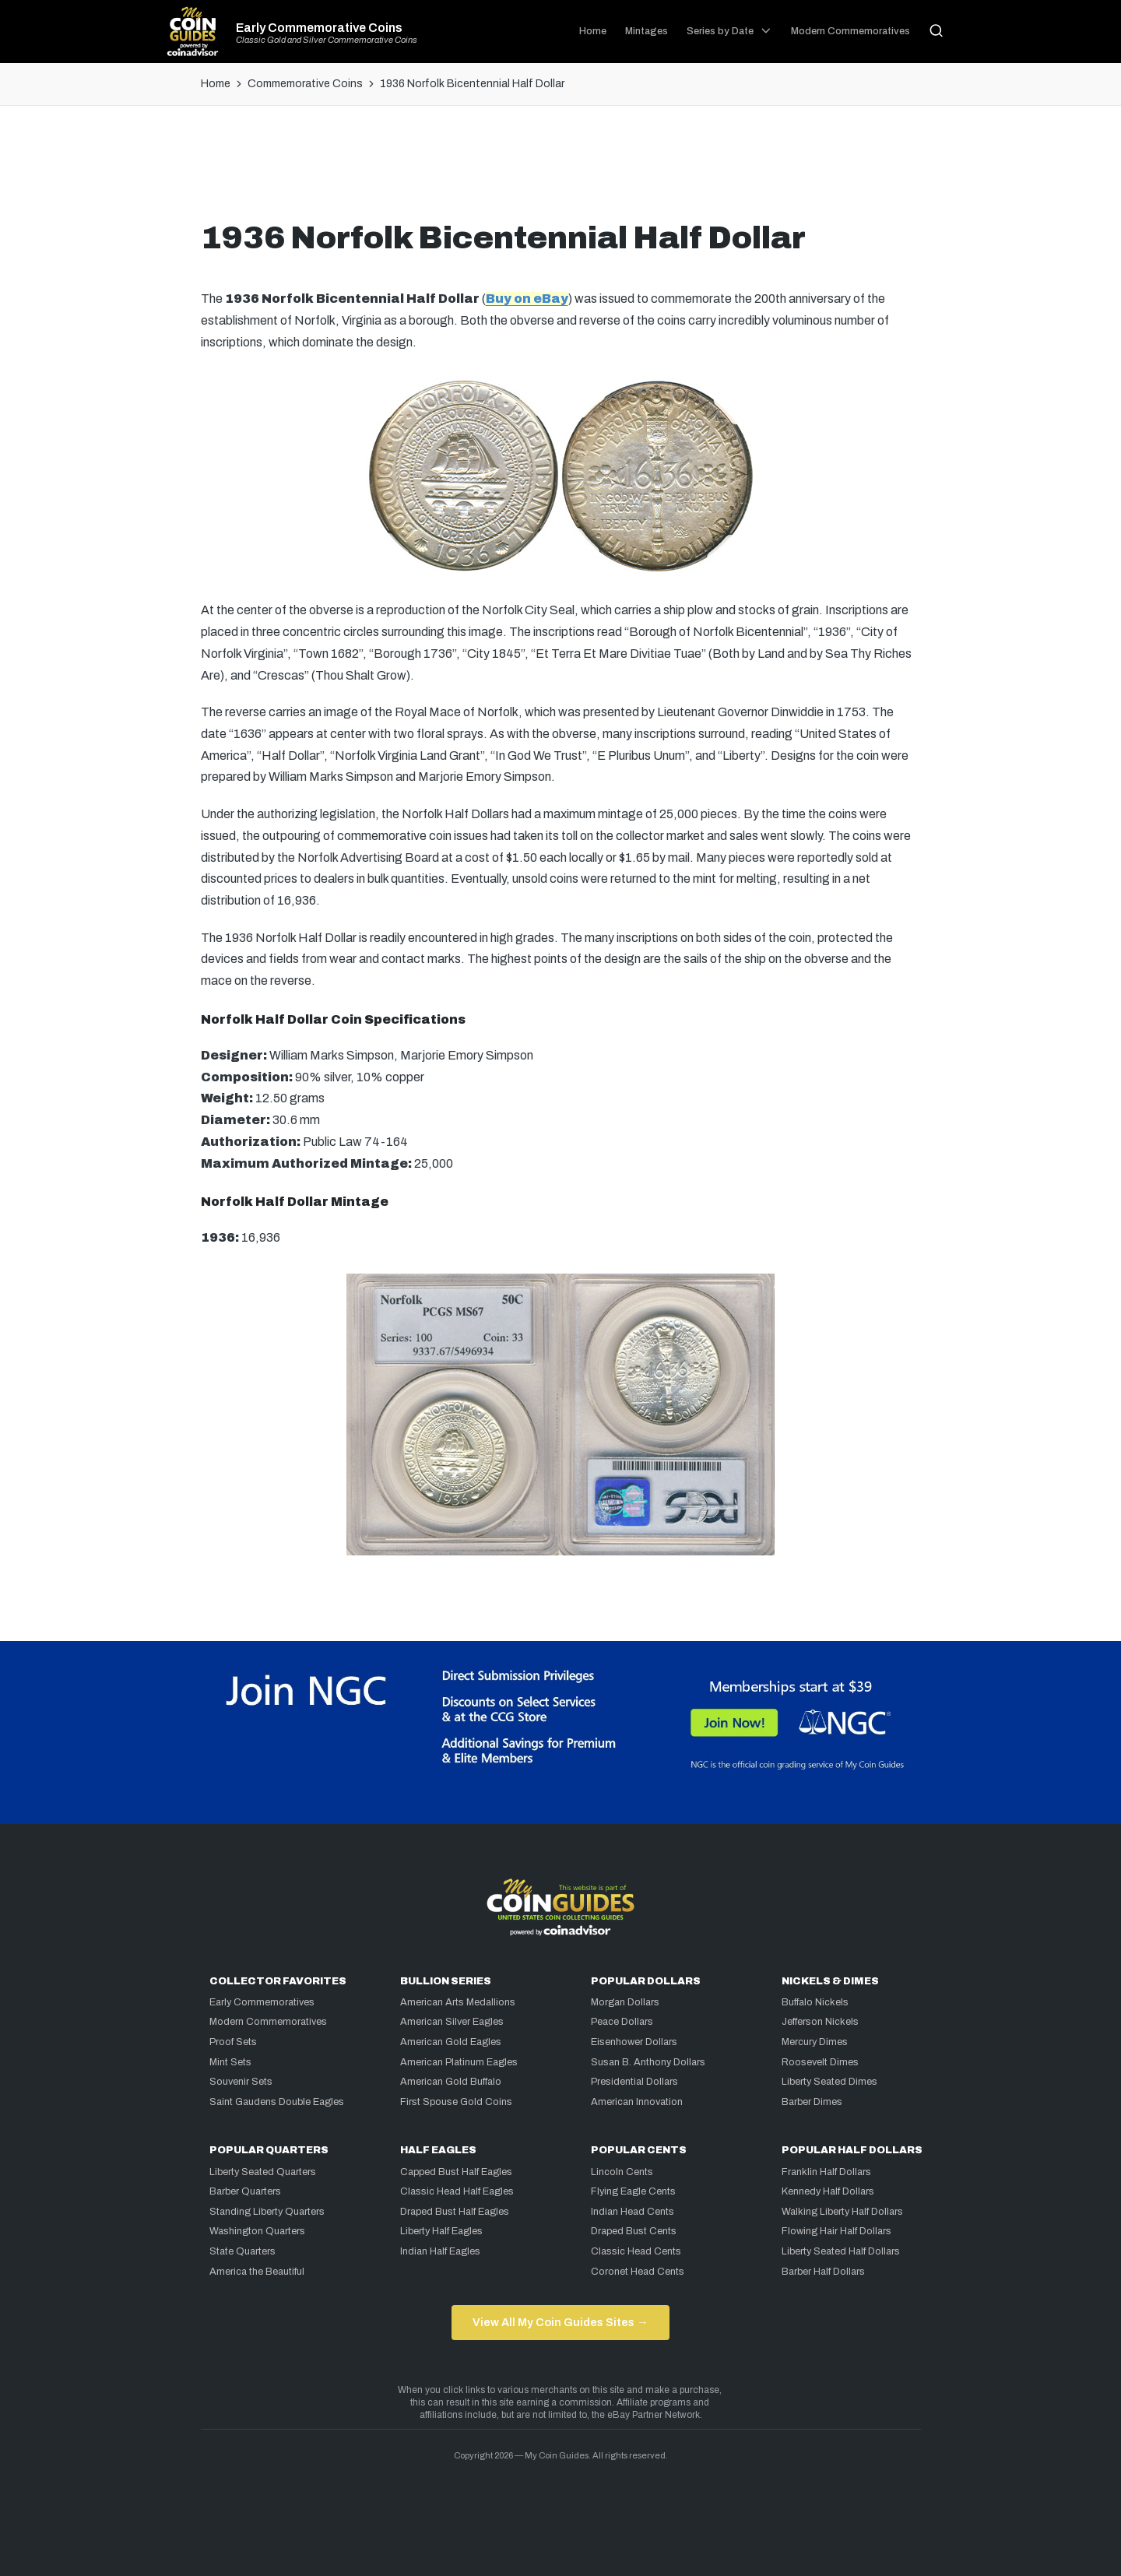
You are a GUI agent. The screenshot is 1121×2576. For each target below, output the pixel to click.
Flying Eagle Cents (633, 2191)
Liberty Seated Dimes (829, 2081)
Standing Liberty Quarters (267, 2211)
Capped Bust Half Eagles (456, 2172)
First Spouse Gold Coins (456, 2101)
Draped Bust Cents (633, 2231)
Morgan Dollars (625, 2002)
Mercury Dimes (815, 2042)
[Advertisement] (560, 169)
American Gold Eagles (450, 2042)
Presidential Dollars (634, 2081)
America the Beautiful (256, 2271)
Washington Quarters (257, 2231)
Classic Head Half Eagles (457, 2191)
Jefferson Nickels (820, 2021)
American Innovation (637, 2101)
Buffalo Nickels (815, 2002)
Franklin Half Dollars (826, 2172)
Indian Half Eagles (440, 2251)
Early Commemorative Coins (319, 28)
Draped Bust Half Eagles (454, 2211)
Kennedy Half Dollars (828, 2191)
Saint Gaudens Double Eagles (276, 2101)
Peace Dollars (622, 2021)
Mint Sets (230, 2062)
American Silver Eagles (452, 2021)
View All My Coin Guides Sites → (560, 2322)
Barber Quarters (245, 2191)
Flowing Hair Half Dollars (836, 2231)
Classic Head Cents (636, 2251)
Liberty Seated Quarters (262, 2172)
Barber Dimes (812, 2101)
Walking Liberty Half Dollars (842, 2211)
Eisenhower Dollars (634, 2042)
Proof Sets (233, 2042)
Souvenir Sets (240, 2081)
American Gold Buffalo (450, 2081)
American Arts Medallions (457, 2002)
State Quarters (242, 2251)
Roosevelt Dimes (820, 2062)
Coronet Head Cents (637, 2271)
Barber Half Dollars (823, 2271)
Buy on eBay (527, 298)
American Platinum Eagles (459, 2062)
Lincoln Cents (622, 2172)
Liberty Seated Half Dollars (841, 2251)
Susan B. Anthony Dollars (648, 2062)
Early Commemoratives (262, 2002)
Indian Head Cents (632, 2211)
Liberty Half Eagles (441, 2231)
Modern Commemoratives (268, 2021)
